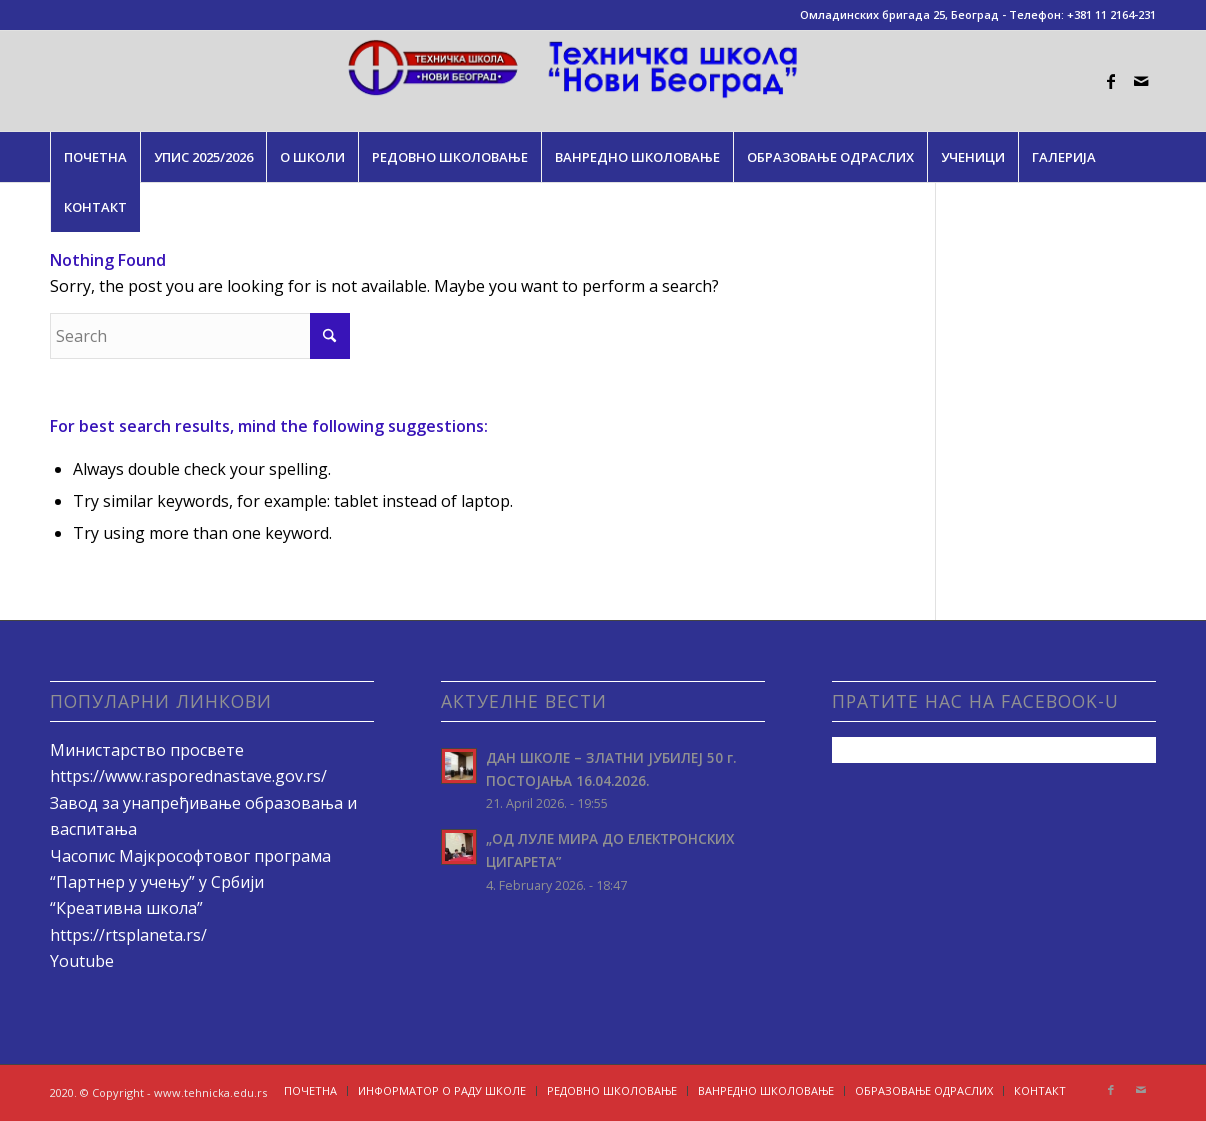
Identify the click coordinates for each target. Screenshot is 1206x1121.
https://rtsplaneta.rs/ (128, 935)
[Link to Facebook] (1111, 81)
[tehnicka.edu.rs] (603, 81)
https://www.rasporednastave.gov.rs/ (188, 776)
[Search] (200, 336)
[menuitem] (95, 157)
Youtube (82, 961)
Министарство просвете (147, 750)
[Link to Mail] (1141, 81)
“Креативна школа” (126, 908)
